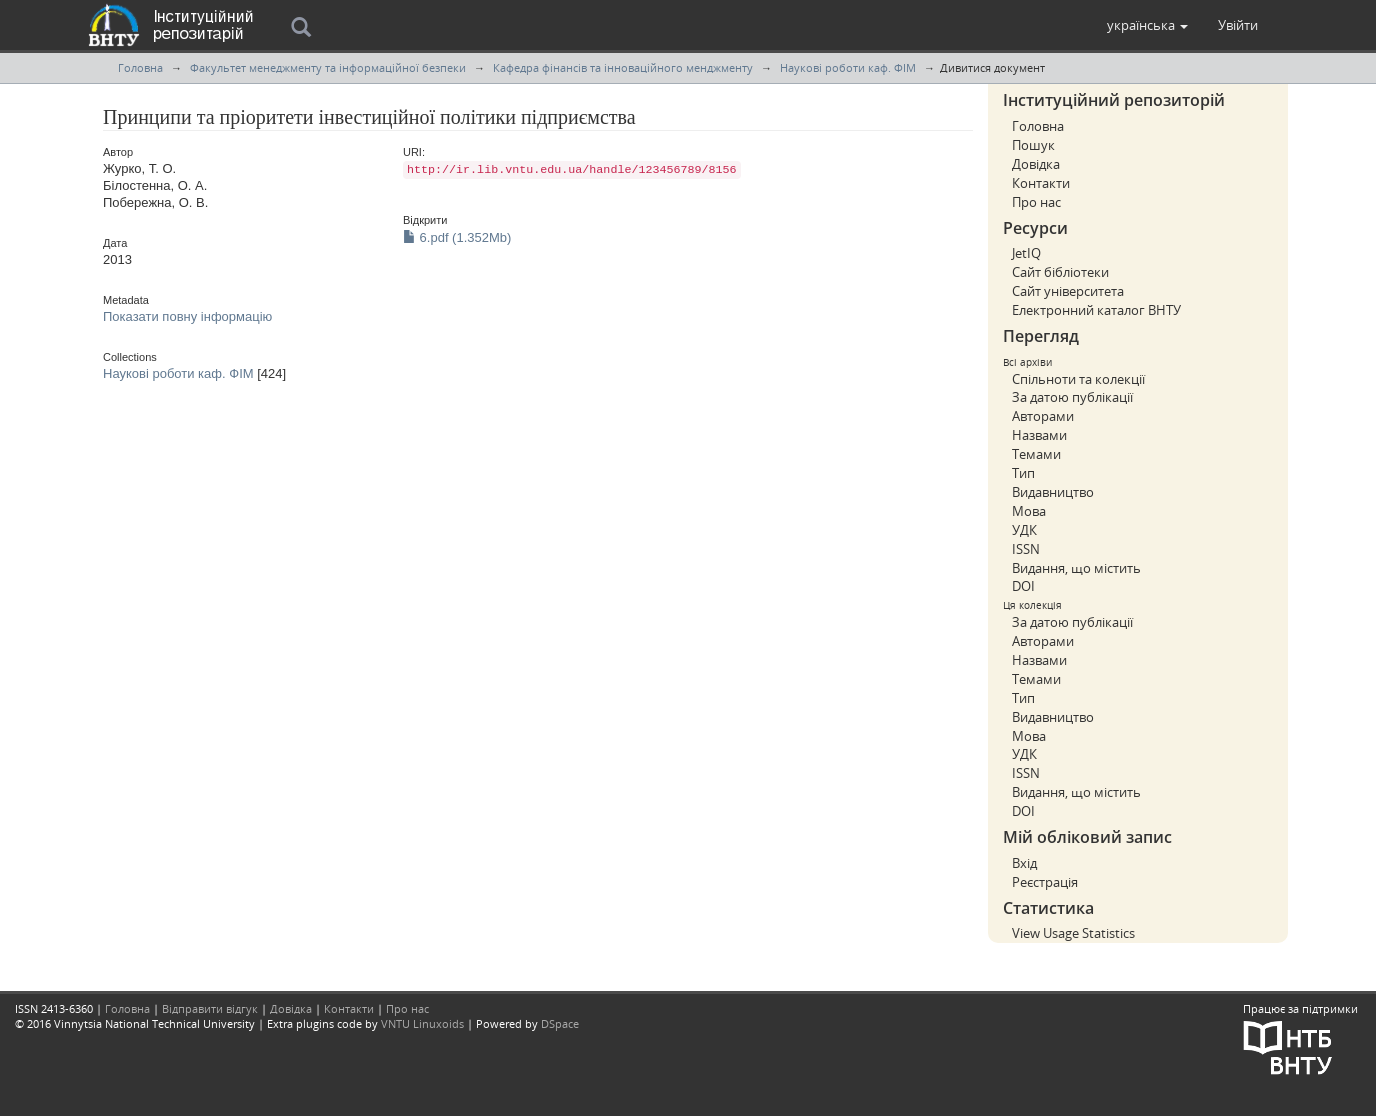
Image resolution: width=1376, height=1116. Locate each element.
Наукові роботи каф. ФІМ (848, 67)
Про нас (1036, 202)
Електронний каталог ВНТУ (1096, 310)
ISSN (1026, 549)
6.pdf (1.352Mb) (457, 237)
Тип (1023, 473)
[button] (1147, 25)
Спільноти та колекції (1078, 379)
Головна (140, 67)
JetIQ (1026, 253)
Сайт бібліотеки (1060, 272)
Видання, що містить (1076, 568)
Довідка (1036, 164)
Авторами (1043, 416)
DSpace (560, 1023)
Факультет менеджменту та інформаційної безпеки (328, 67)
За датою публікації (1072, 397)
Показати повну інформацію (187, 316)
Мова (1029, 511)
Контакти (1041, 183)
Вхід (1024, 863)
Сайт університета (1068, 291)
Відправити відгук (210, 1008)
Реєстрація (1045, 882)
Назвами (1039, 435)
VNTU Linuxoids (422, 1023)
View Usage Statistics (1073, 933)
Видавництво (1053, 492)
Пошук (1033, 145)
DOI (1023, 586)
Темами (1036, 454)
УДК (1024, 530)
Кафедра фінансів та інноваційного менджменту (623, 67)
